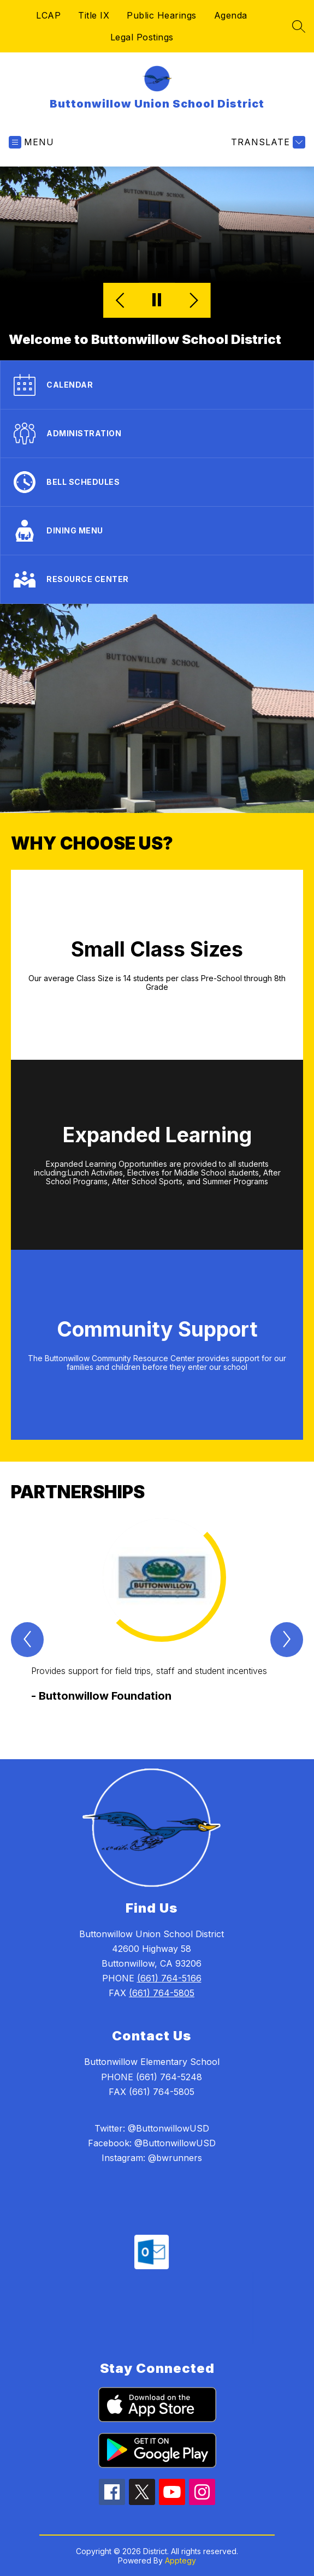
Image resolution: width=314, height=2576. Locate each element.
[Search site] (298, 26)
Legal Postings (142, 37)
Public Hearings (162, 15)
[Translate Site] (266, 142)
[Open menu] (31, 142)
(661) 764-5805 (161, 1992)
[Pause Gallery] (157, 300)
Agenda (230, 15)
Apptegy (180, 2560)
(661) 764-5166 (169, 1978)
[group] (157, 1619)
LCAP (48, 15)
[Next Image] (192, 300)
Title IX (93, 15)
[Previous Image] (121, 300)
